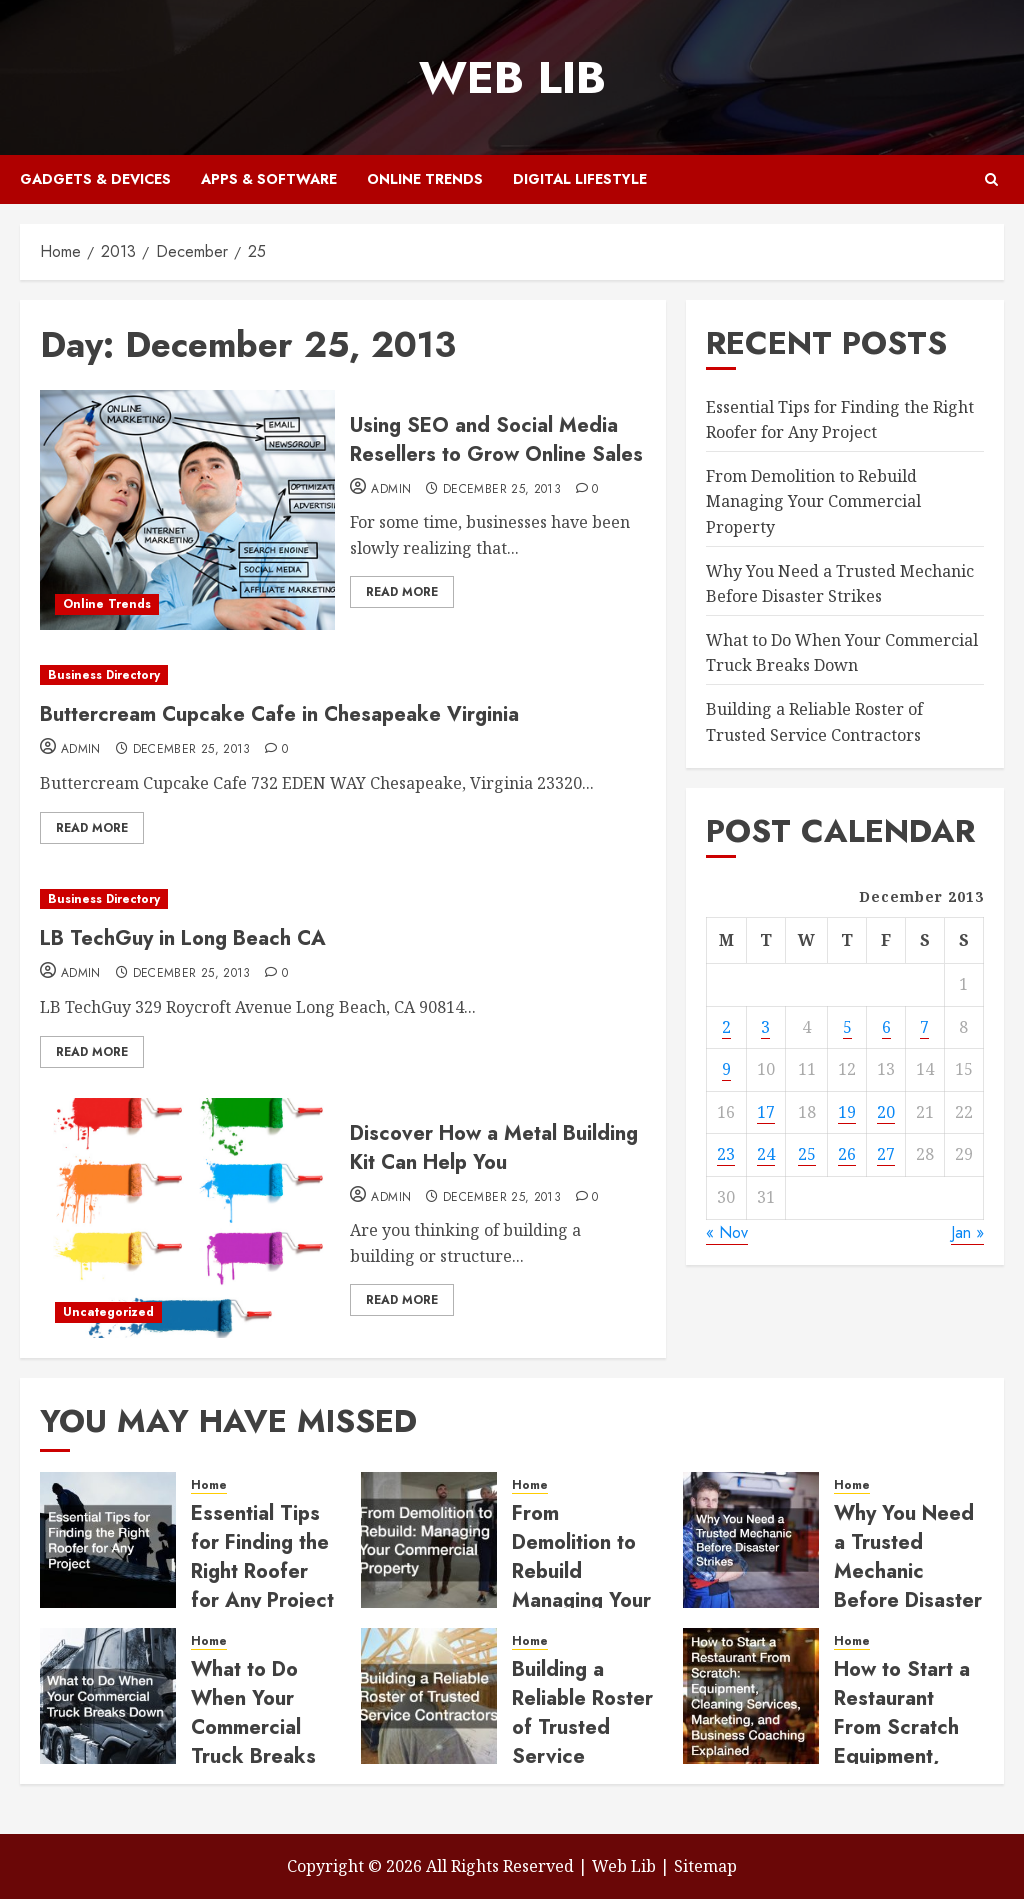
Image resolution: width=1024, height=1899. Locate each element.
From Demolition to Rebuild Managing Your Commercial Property (813, 501)
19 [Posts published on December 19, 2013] (847, 1112)
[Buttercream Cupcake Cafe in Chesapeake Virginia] (343, 675)
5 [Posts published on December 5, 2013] (847, 1027)
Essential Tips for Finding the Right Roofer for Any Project (262, 1557)
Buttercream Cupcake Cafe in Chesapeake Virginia (279, 714)
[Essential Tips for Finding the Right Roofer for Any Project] (108, 1540)
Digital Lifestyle (580, 179)
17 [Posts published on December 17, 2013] (766, 1112)
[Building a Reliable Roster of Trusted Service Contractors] (429, 1696)
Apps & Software (269, 179)
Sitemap (705, 1866)
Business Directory (104, 675)
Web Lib (512, 77)
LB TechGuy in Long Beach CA (183, 938)
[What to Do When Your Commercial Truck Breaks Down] (108, 1696)
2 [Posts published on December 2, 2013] (726, 1027)
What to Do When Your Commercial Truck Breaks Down (842, 653)
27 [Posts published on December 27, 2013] (886, 1154)
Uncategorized (108, 1312)
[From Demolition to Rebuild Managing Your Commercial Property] (429, 1540)
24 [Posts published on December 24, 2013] (766, 1154)
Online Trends (425, 179)
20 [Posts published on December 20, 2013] (886, 1112)
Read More (402, 592)
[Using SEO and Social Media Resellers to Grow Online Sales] (187, 510)
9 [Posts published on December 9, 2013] (726, 1069)
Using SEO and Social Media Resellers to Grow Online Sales (496, 440)
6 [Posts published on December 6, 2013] (886, 1027)
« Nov (727, 1232)
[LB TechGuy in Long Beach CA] (343, 899)
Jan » (967, 1232)
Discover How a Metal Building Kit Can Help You (494, 1148)
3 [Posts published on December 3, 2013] (765, 1027)
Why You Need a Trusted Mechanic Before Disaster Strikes (908, 1571)
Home (209, 1485)
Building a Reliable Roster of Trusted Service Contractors (582, 1727)
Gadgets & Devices (95, 179)
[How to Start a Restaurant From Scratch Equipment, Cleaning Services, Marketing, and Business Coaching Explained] (751, 1696)
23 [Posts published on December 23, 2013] (726, 1154)
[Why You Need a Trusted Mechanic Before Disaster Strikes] (751, 1540)
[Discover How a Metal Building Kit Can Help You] (187, 1218)
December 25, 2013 (502, 490)
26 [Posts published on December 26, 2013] (847, 1154)
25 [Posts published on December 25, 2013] (807, 1154)
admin (391, 490)
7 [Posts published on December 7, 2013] (924, 1027)
